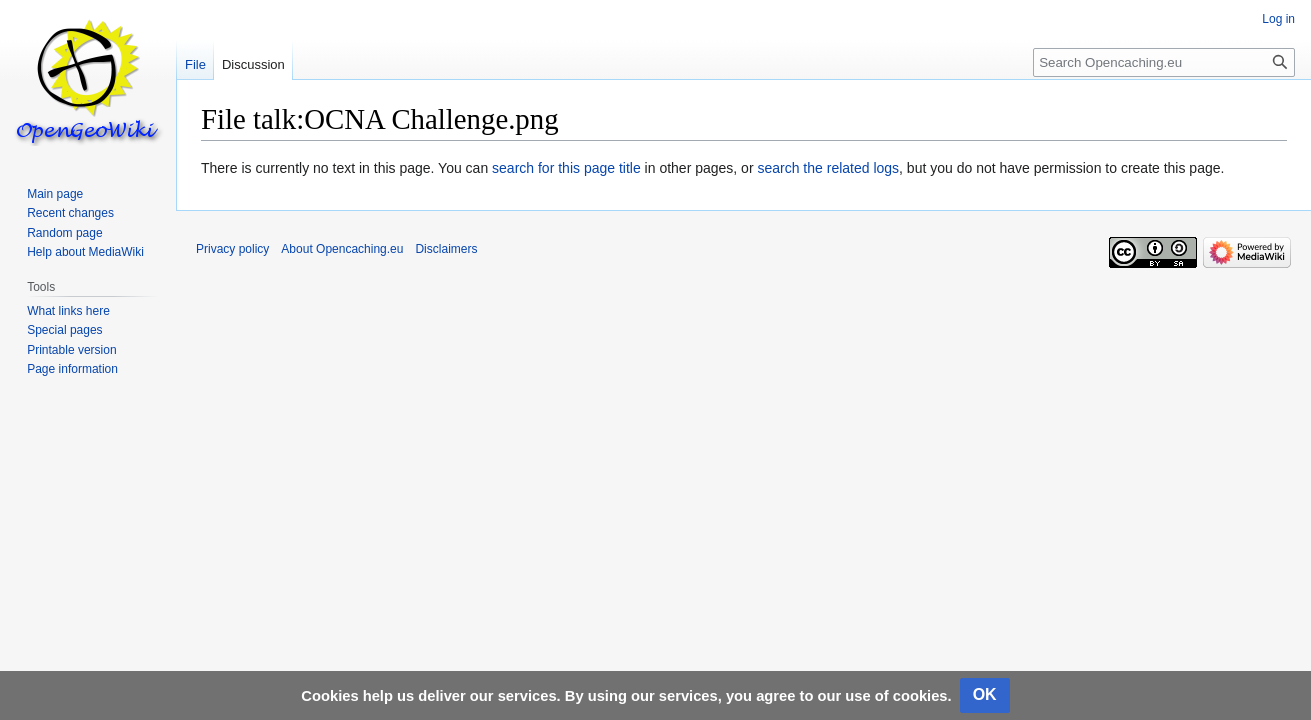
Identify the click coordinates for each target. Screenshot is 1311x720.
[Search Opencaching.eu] (1164, 62)
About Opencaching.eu (342, 249)
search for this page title (566, 168)
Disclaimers (446, 249)
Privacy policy (232, 249)
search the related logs (828, 168)
